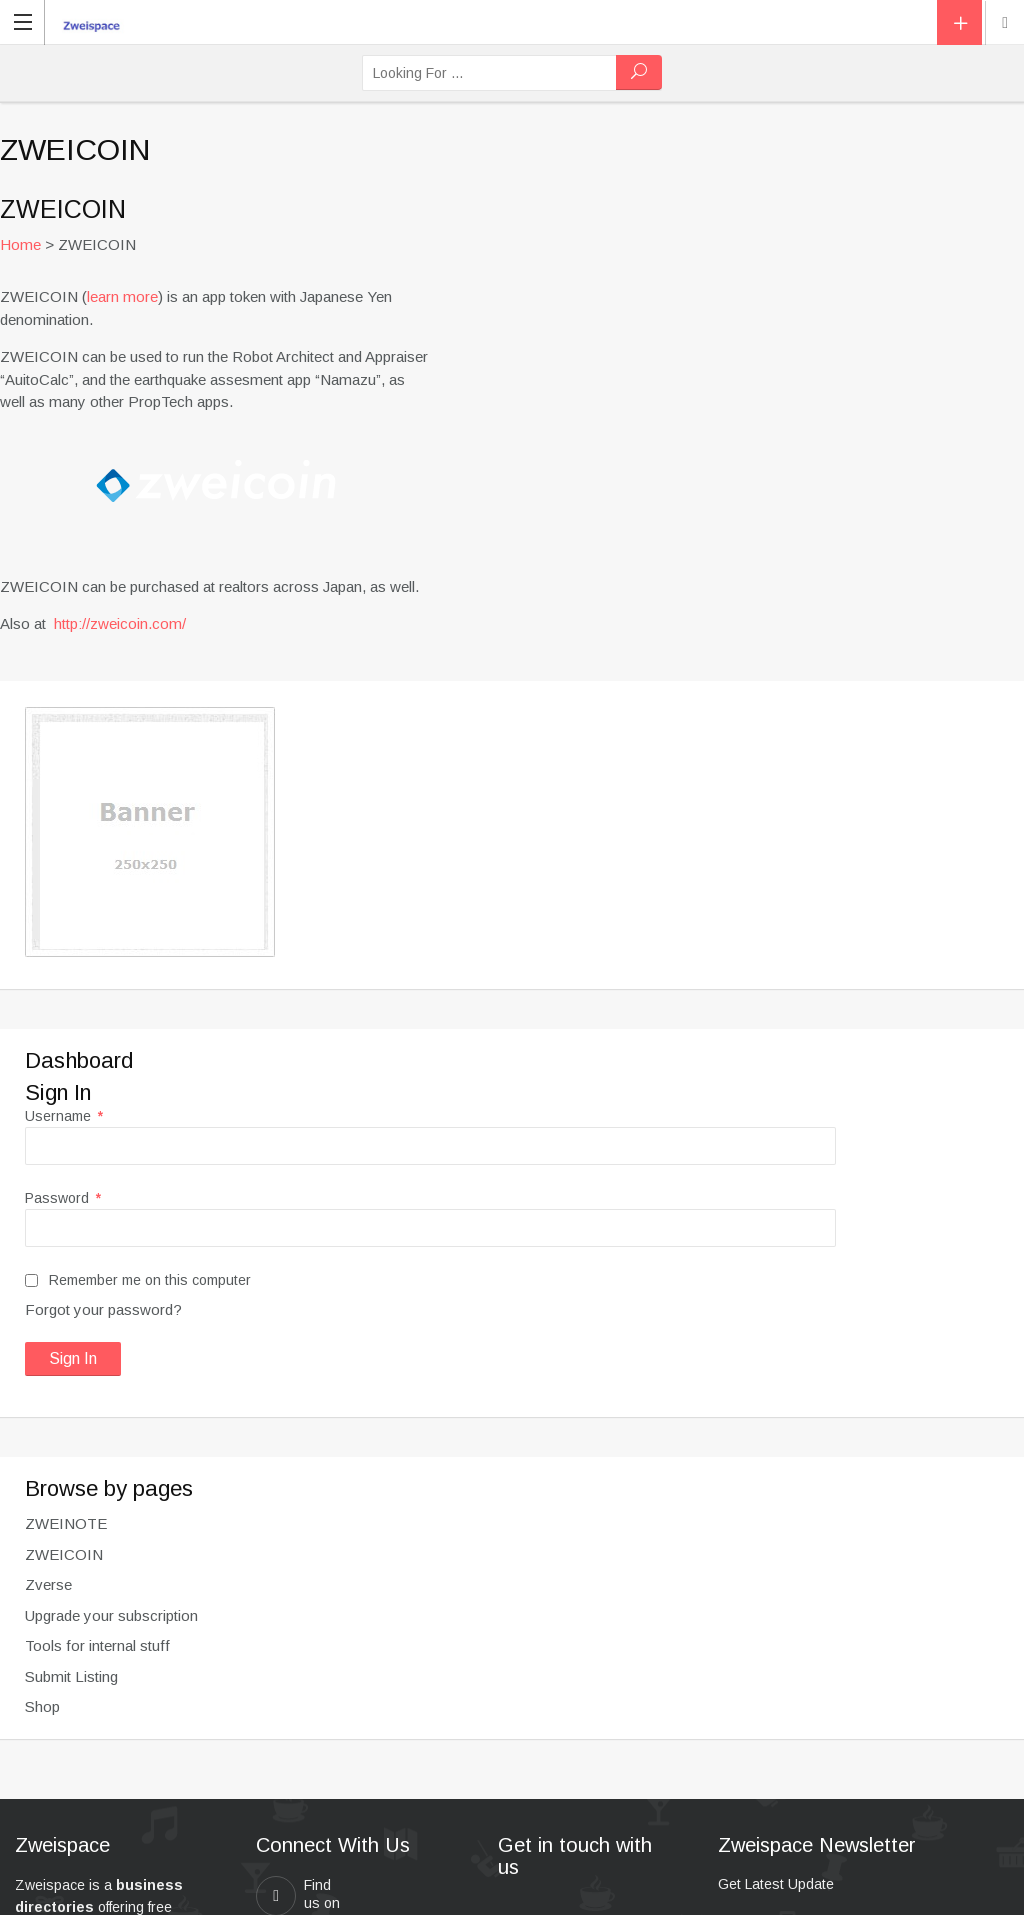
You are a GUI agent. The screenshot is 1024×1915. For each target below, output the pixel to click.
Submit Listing (71, 1676)
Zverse (48, 1584)
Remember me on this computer (138, 1280)
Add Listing (959, 22)
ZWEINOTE (66, 1523)
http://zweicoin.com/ (120, 623)
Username (64, 1116)
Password (63, 1198)
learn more (122, 296)
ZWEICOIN (64, 1554)
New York (1005, 23)
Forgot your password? (103, 1309)
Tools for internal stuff (97, 1645)
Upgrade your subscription (111, 1615)
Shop (42, 1706)
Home (20, 244)
